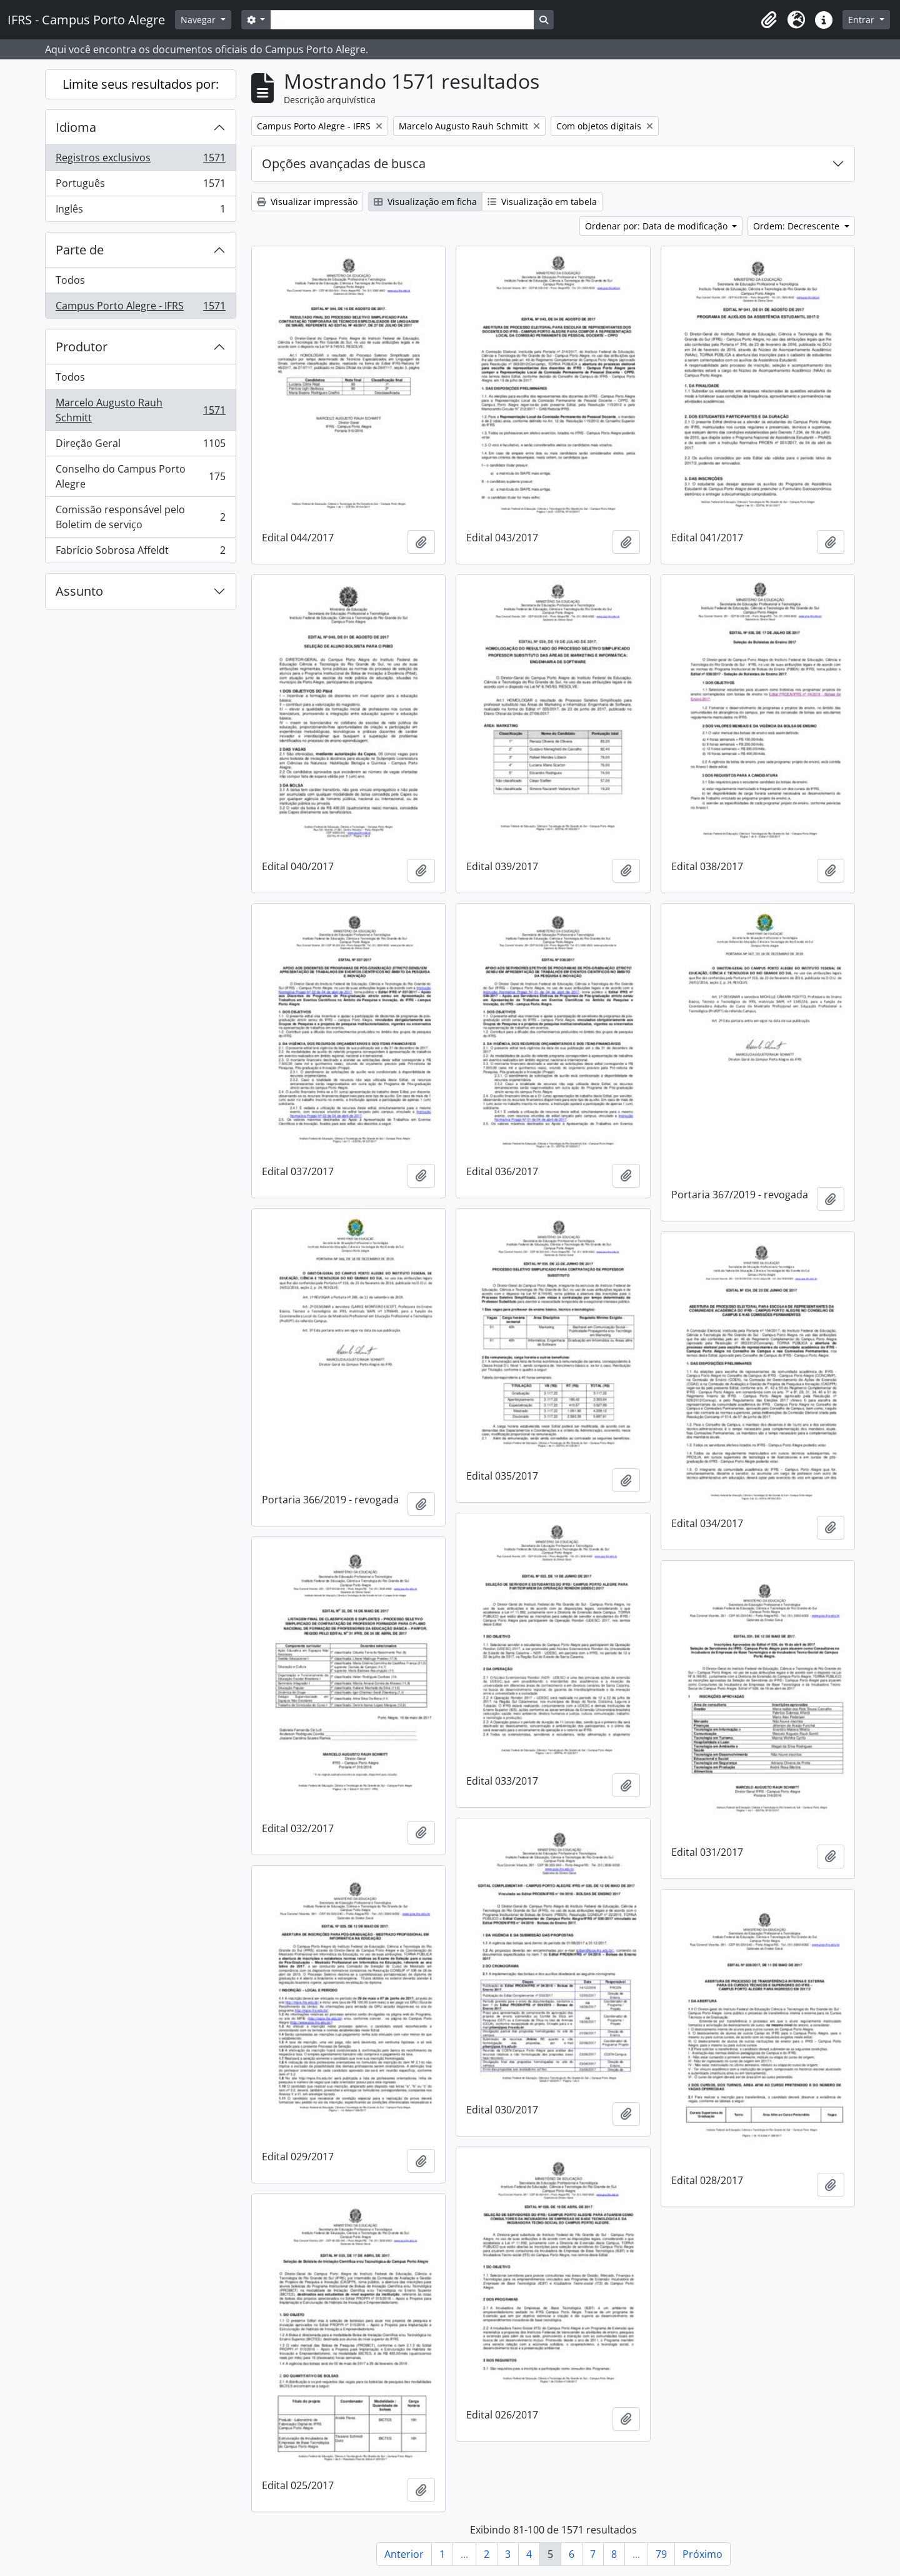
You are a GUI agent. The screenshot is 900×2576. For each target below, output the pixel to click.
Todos (70, 280)
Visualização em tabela (542, 202)
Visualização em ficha (425, 202)
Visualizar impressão (307, 202)
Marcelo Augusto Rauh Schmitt (140, 410)
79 (661, 2554)
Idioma (76, 127)
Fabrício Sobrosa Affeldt (140, 553)
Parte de (80, 249)
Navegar (199, 20)
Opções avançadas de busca (344, 163)
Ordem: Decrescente (797, 226)
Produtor (82, 346)
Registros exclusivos (140, 160)
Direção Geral (140, 446)
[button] (768, 20)
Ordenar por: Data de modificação (657, 226)
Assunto (79, 591)
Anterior (404, 2554)
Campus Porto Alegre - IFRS (140, 308)
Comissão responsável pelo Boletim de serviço (140, 517)
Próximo (702, 2554)
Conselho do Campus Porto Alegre (140, 476)
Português (140, 186)
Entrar (862, 20)
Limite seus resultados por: (140, 84)
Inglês (140, 211)
